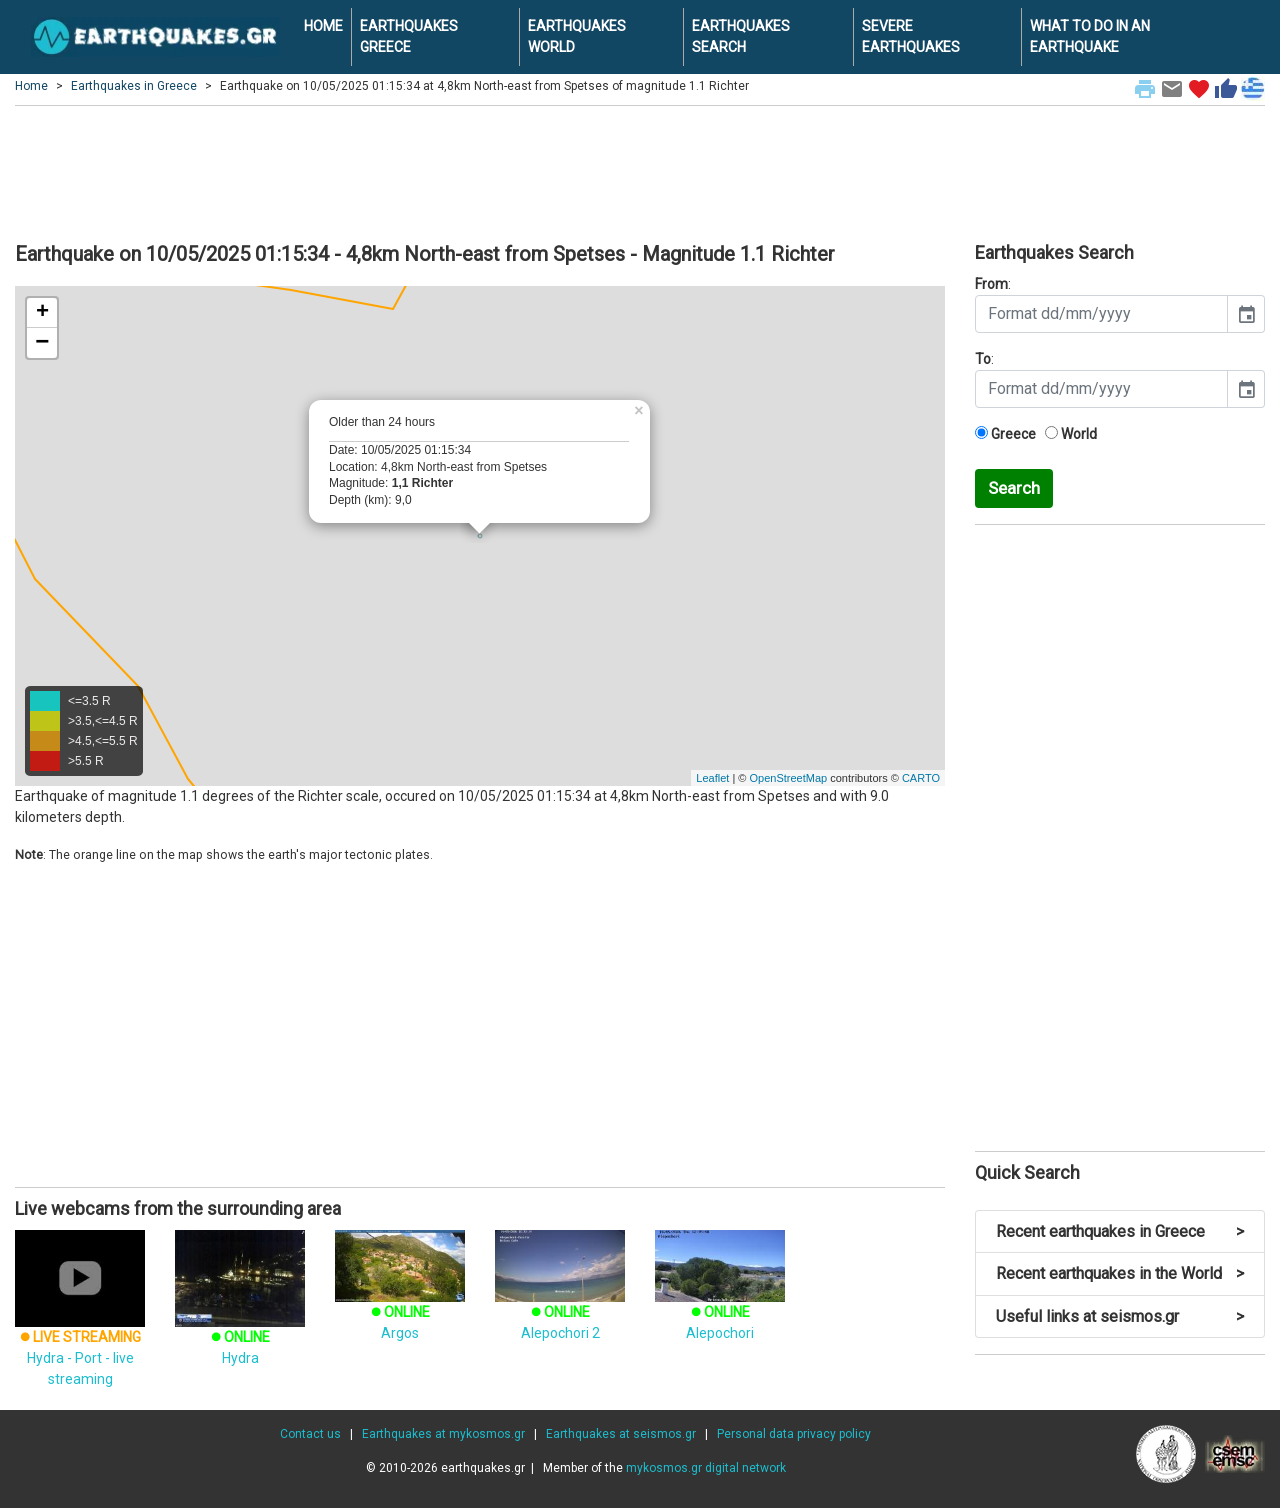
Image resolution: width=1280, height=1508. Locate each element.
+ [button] (42, 313)
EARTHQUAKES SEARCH (741, 36)
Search (1014, 488)
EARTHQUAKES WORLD (577, 36)
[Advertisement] (640, 171)
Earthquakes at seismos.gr (621, 1434)
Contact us (310, 1434)
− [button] (42, 343)
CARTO (921, 778)
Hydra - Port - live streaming (80, 1328)
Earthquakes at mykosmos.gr (443, 1434)
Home (31, 86)
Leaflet (712, 778)
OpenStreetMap (788, 778)
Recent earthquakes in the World (1120, 1273)
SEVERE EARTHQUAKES (911, 36)
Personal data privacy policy (794, 1434)
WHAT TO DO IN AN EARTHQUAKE (1090, 36)
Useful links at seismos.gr (1120, 1316)
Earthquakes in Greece (134, 86)
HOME (323, 26)
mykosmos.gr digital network (706, 1468)
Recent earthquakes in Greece (1120, 1231)
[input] (1101, 314)
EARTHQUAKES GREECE (409, 36)
